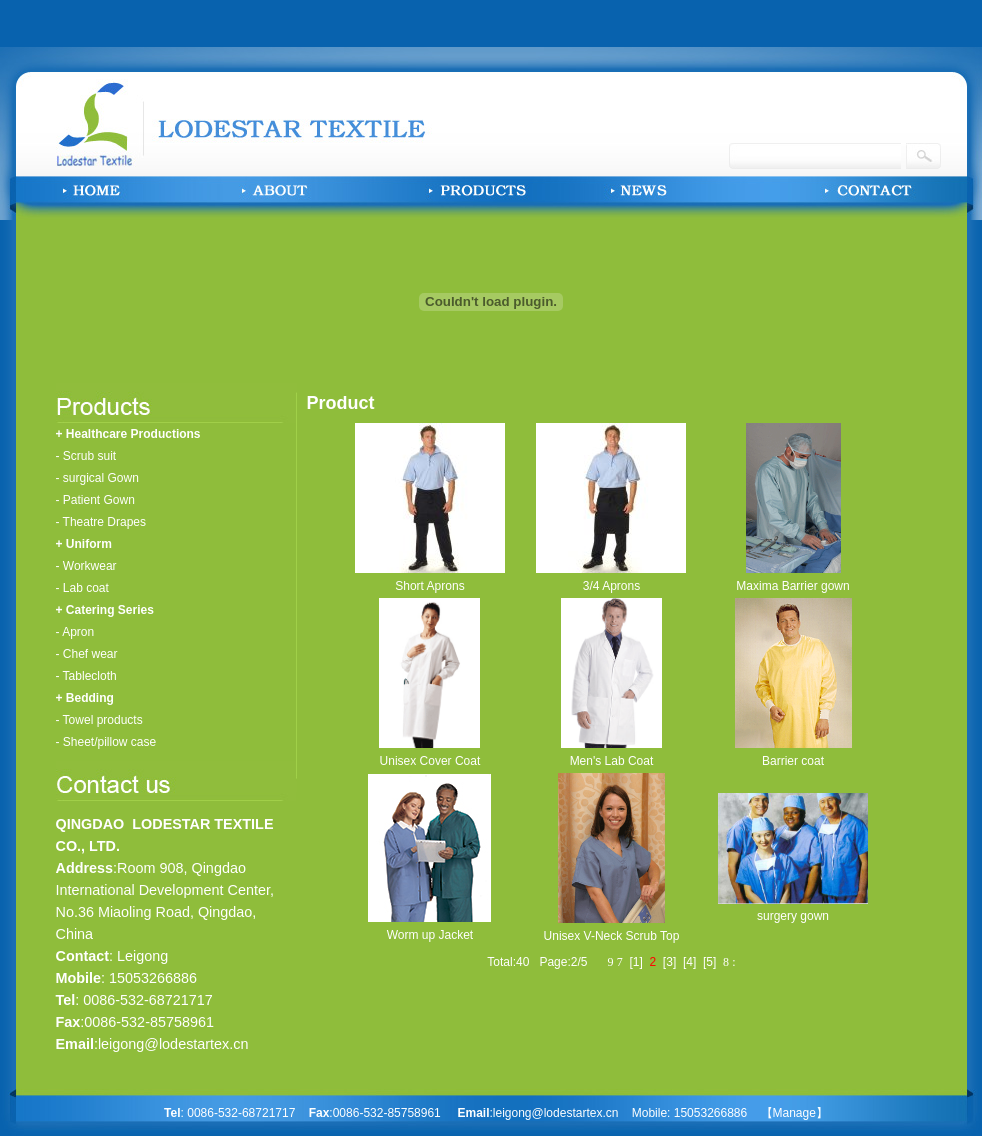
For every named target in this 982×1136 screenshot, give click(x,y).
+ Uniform (84, 544)
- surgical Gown (97, 478)
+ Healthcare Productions (128, 434)
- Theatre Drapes (101, 522)
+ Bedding (85, 698)
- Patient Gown (95, 500)
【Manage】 (794, 1113)
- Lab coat (82, 588)
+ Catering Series (105, 610)
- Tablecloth (86, 676)
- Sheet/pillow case (106, 742)
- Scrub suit (86, 456)
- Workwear (86, 566)
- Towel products (99, 720)
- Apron (75, 632)
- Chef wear (87, 654)
